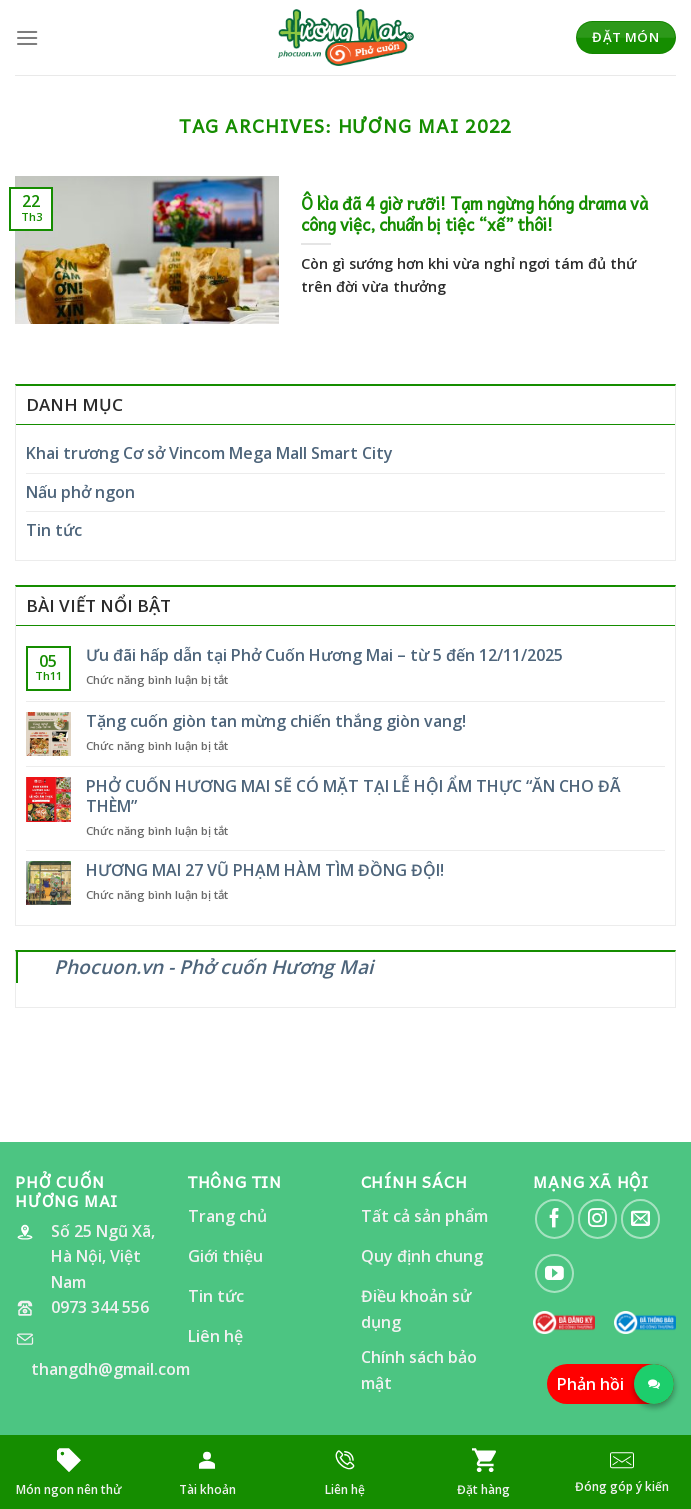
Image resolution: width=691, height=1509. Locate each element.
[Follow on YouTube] (554, 1273)
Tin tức (54, 530)
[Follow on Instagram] (597, 1218)
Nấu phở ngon (80, 492)
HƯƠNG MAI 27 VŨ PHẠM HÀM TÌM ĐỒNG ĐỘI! (265, 870)
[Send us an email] (640, 1218)
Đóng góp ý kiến (622, 1486)
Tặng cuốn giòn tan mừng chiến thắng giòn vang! (276, 721)
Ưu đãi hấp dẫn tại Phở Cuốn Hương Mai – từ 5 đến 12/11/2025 (324, 655)
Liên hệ (345, 1489)
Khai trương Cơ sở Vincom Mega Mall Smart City (209, 453)
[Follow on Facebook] (554, 1218)
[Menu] (27, 37)
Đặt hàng (483, 1489)
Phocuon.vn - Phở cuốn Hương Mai (213, 966)
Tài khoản (207, 1489)
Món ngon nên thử (69, 1489)
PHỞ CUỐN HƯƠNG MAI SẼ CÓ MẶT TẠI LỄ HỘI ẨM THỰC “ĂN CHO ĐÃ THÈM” (353, 796)
